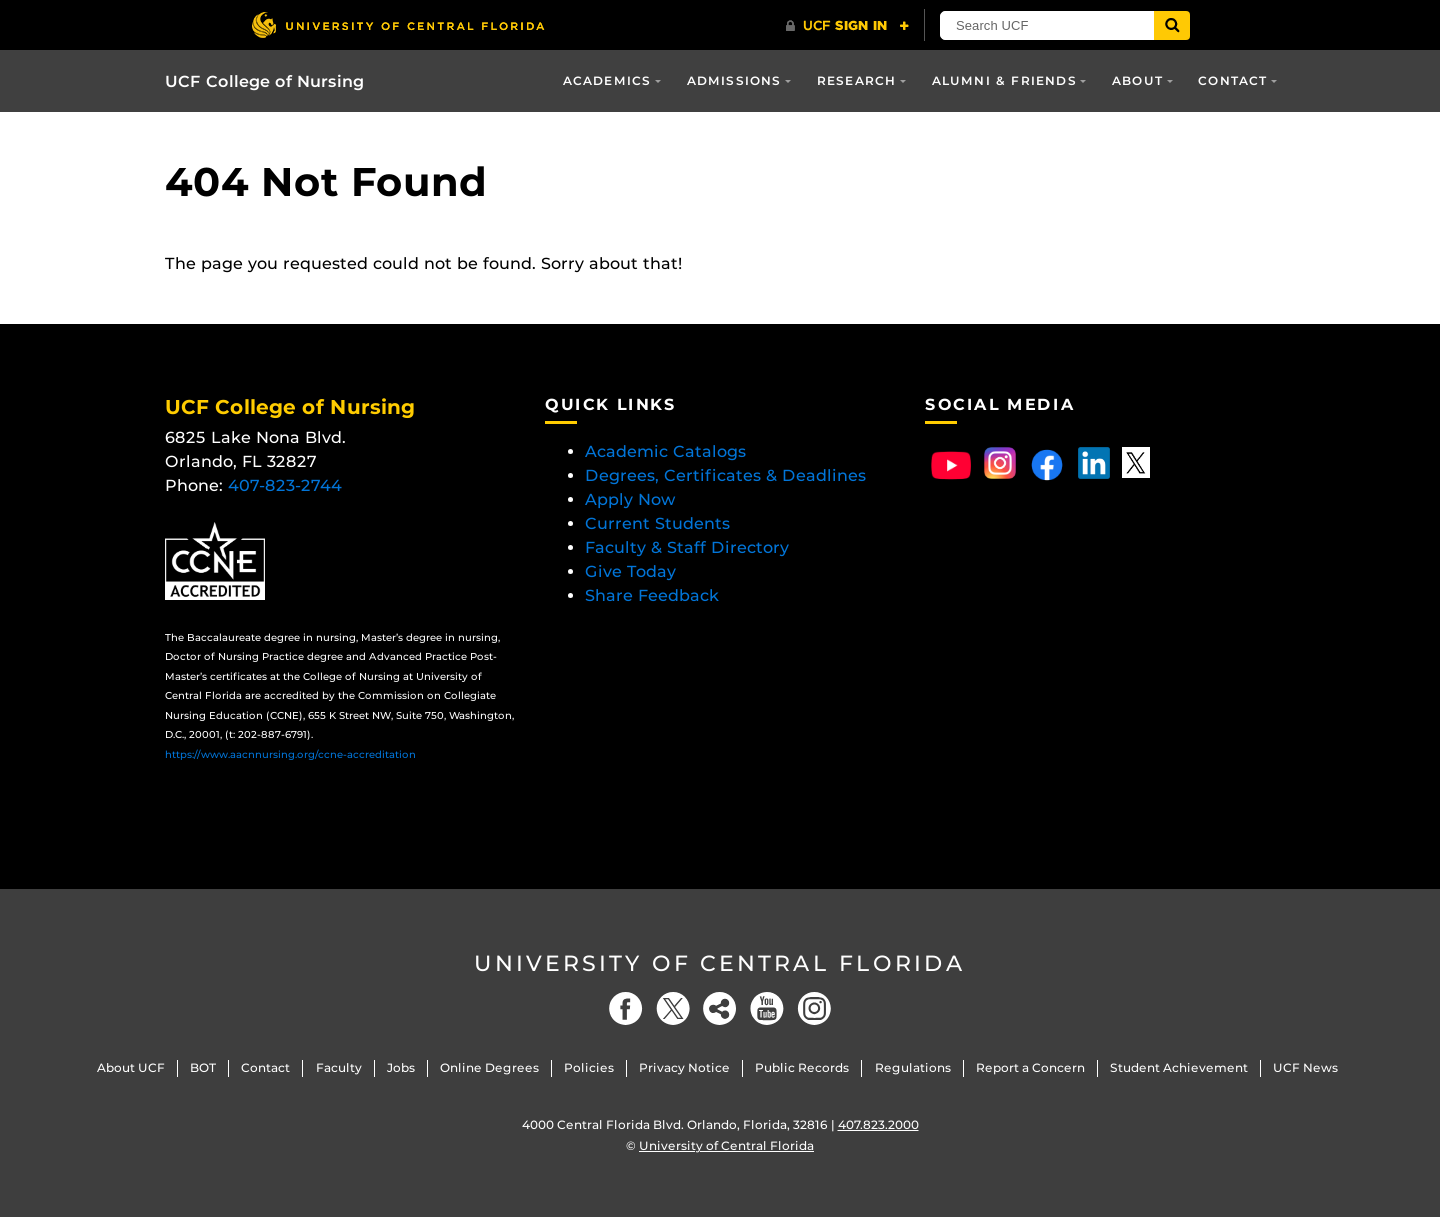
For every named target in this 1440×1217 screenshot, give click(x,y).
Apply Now (630, 499)
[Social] (720, 1008)
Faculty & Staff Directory (687, 547)
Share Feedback (652, 595)
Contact (1232, 80)
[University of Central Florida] (398, 24)
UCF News (1305, 1067)
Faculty (339, 1067)
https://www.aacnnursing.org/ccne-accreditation (290, 754)
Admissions (734, 80)
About (1137, 80)
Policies (589, 1067)
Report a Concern (1030, 1067)
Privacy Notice (684, 1067)
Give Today (630, 571)
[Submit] (1172, 25)
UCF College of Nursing (264, 81)
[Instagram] (814, 1008)
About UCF (131, 1067)
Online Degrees (489, 1067)
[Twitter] (673, 1008)
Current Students (657, 523)
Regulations (913, 1067)
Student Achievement (1179, 1067)
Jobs (401, 1067)
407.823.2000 (878, 1124)
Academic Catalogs (665, 451)
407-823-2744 (285, 485)
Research (857, 80)
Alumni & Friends (1004, 80)
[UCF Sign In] (847, 26)
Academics (607, 80)
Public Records (802, 1067)
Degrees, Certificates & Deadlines (728, 475)
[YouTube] (767, 1008)
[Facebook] (626, 1008)
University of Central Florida (720, 963)
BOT (203, 1067)
